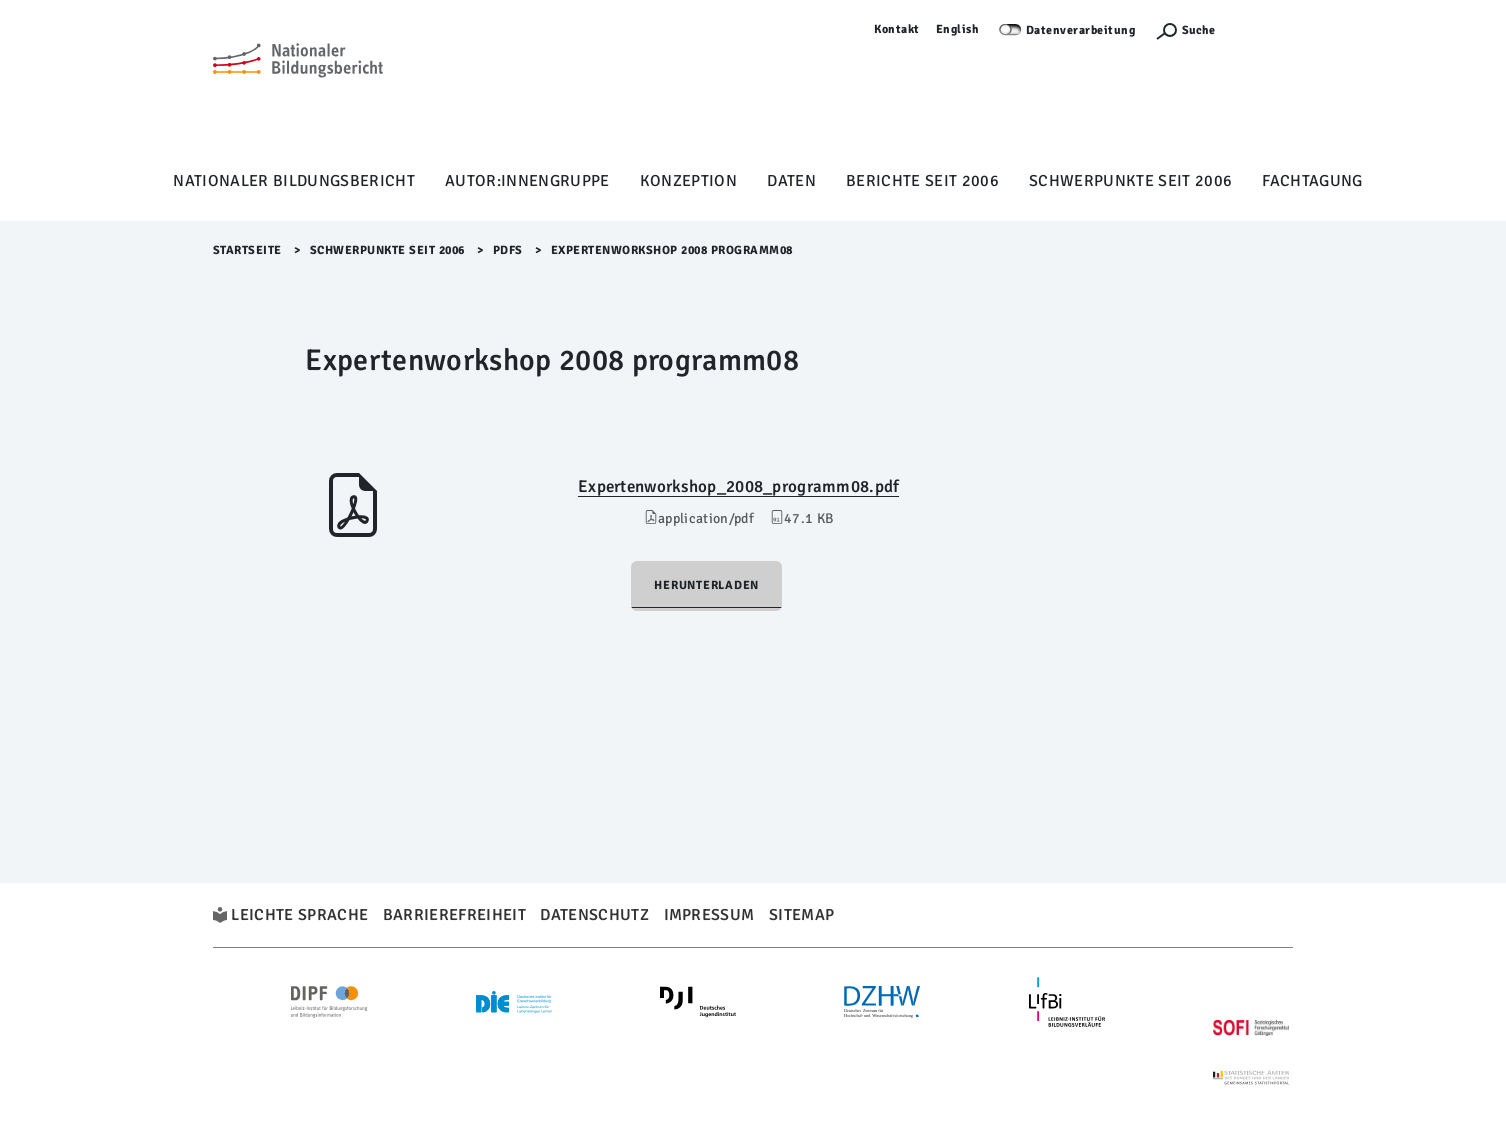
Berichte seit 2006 (922, 181)
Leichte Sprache (299, 915)
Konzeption (688, 181)
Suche (1198, 30)
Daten (791, 181)
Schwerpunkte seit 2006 (1130, 181)
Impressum (709, 915)
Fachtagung (1312, 181)
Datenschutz (594, 915)
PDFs (508, 250)
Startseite (247, 250)
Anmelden (1264, 29)
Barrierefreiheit (454, 915)
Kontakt (897, 29)
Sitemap (801, 915)
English (958, 29)
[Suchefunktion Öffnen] (1185, 30)
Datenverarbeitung (1081, 30)
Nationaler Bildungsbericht (294, 181)
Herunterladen (706, 585)
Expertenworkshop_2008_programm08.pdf (739, 486)
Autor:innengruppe (527, 181)
